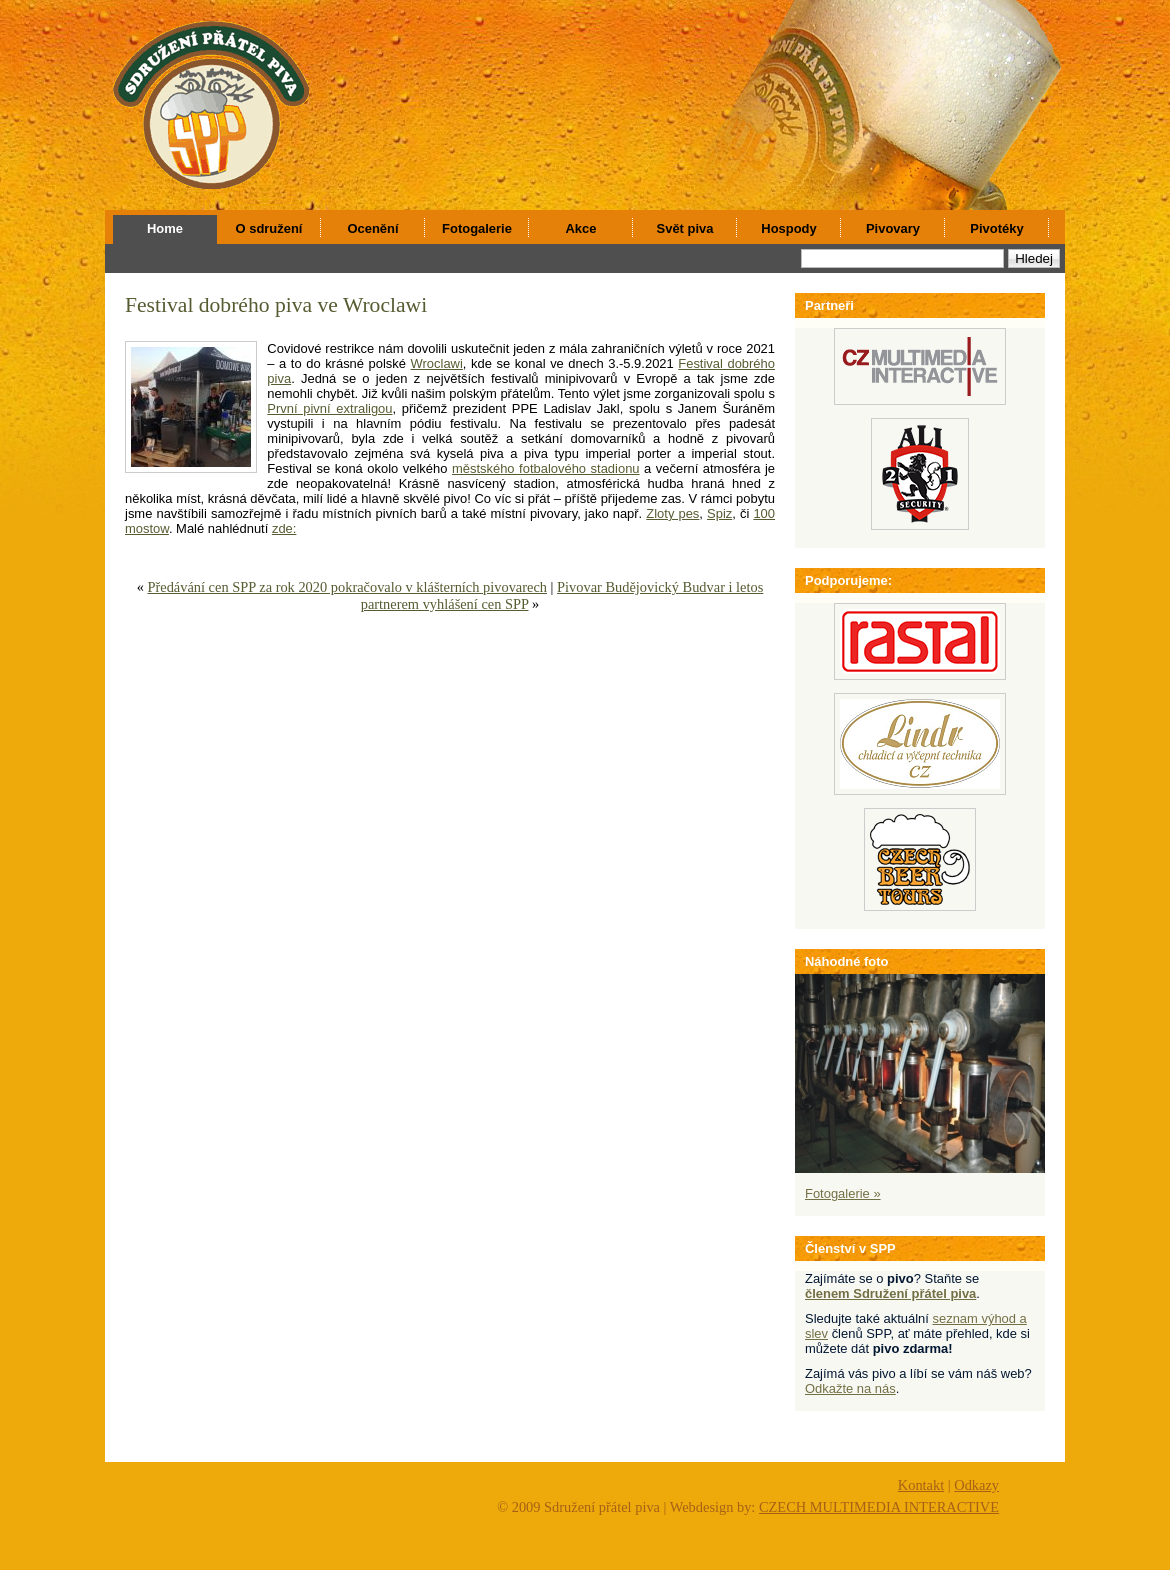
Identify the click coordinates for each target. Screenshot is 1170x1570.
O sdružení (269, 228)
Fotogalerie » (843, 1193)
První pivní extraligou (329, 408)
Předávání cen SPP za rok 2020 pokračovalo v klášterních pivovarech (347, 587)
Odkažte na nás (850, 1388)
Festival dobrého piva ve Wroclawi (276, 305)
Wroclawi (437, 363)
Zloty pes (672, 513)
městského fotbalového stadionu (546, 468)
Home (165, 228)
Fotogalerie (477, 228)
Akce (581, 228)
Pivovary (893, 228)
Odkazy (976, 1485)
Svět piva (685, 228)
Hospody (788, 228)
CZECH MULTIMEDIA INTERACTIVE (879, 1507)
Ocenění (372, 228)
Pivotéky (996, 228)
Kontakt (921, 1485)
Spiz (719, 513)
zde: (284, 528)
